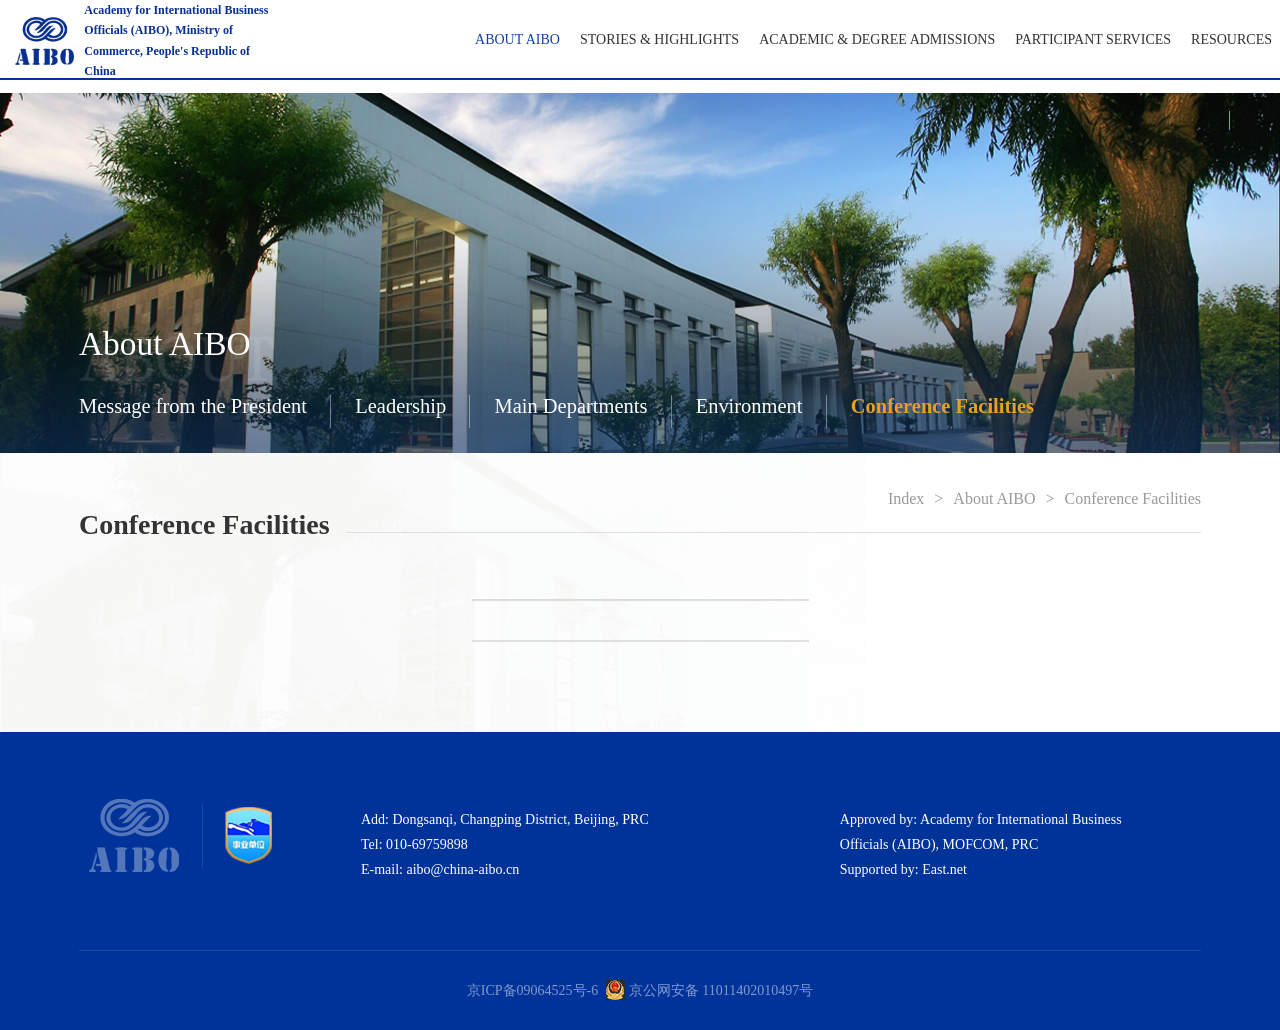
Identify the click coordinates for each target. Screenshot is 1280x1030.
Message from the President (193, 406)
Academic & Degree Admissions (877, 39)
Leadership (400, 406)
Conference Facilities (942, 406)
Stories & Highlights (659, 39)
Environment (749, 406)
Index (906, 498)
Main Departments (570, 406)
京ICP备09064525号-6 (532, 990)
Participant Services (1093, 39)
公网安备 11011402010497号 (728, 990)
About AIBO (517, 39)
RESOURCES (1231, 39)
